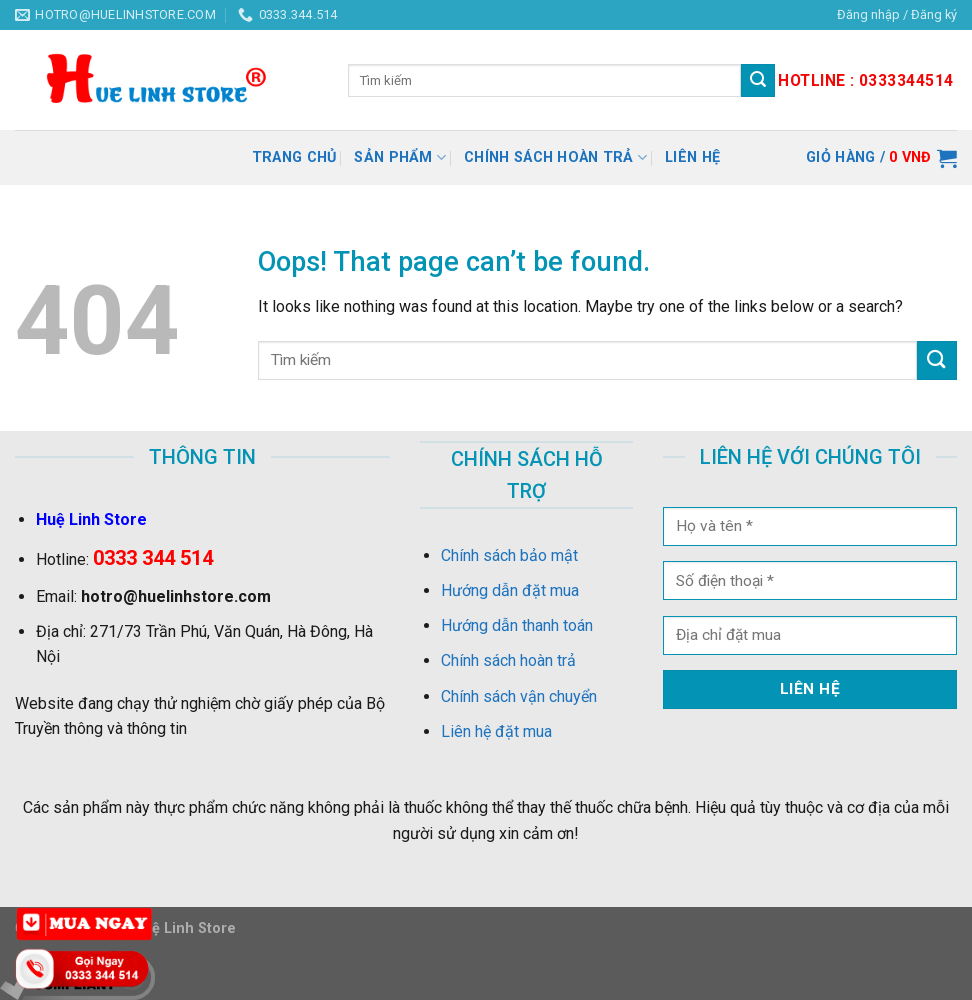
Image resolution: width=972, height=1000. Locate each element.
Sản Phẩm (400, 157)
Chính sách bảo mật (509, 555)
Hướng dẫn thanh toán (517, 625)
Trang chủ (294, 157)
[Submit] (937, 360)
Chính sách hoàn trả (555, 157)
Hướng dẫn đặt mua (510, 590)
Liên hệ (692, 157)
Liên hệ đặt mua (496, 731)
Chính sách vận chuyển (519, 696)
